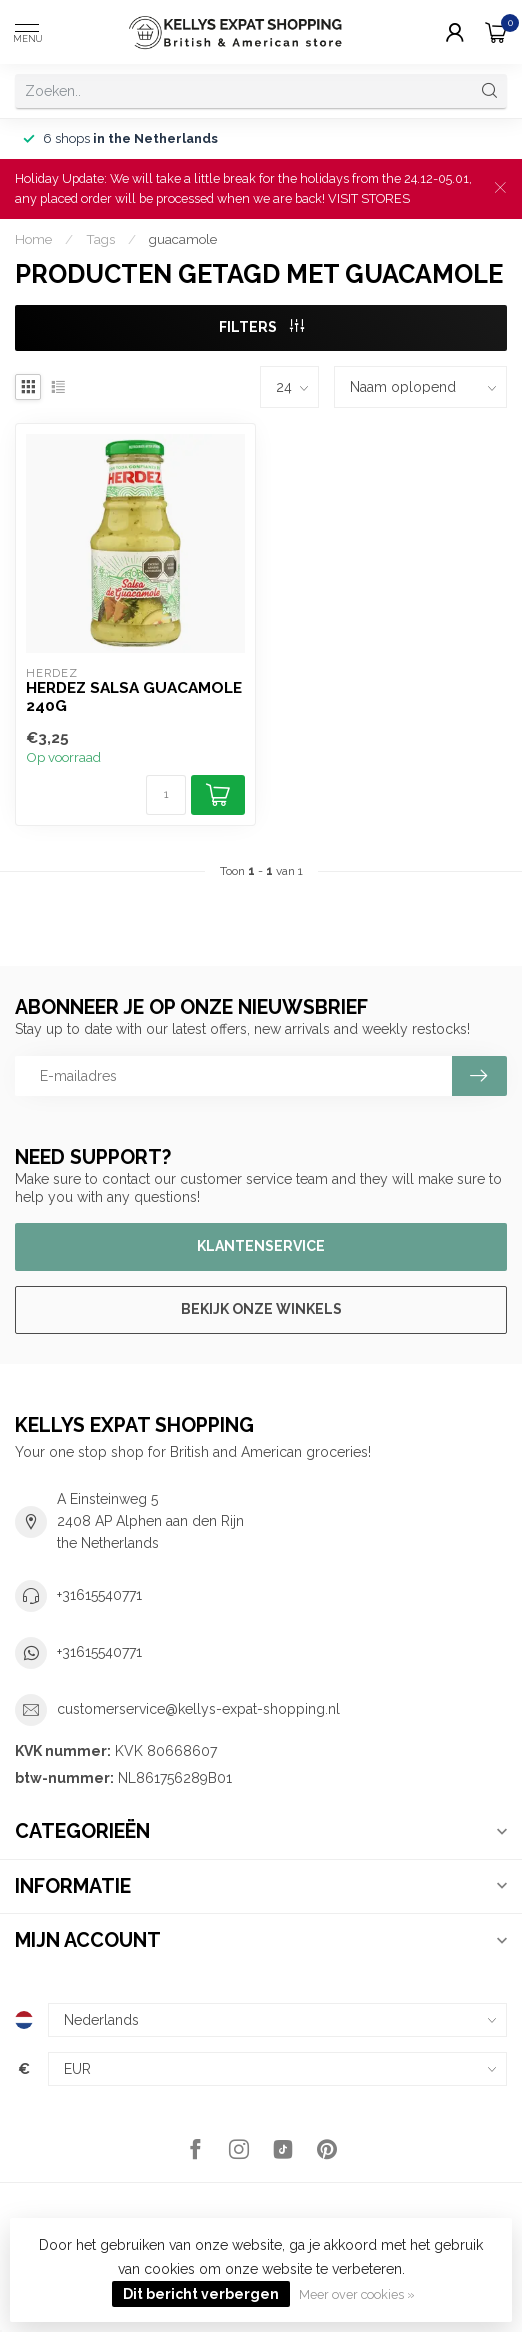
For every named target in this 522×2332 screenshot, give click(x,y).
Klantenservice (261, 1246)
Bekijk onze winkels (261, 1309)
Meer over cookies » (357, 2294)
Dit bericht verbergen (201, 2294)
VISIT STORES (369, 198)
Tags (100, 239)
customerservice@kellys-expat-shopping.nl (198, 1709)
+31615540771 (99, 1595)
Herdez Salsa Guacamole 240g (134, 697)
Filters (261, 327)
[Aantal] (166, 795)
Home (33, 239)
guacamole (183, 239)
